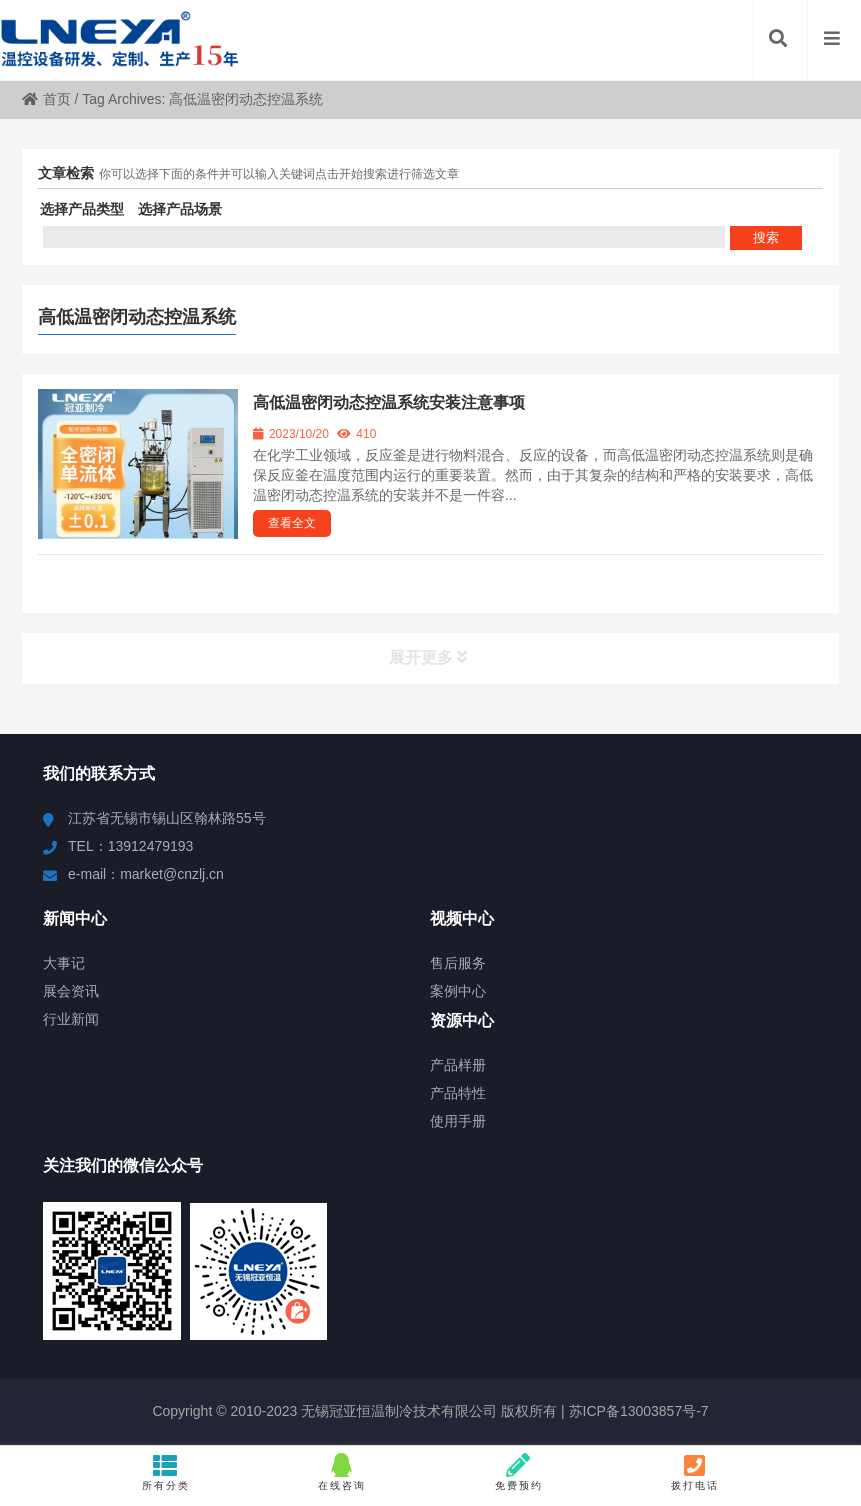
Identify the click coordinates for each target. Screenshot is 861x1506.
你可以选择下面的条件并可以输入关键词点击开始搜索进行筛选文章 (279, 174)
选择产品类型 (82, 209)
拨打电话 (695, 1472)
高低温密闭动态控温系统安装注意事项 (389, 402)
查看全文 (292, 523)
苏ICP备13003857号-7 (637, 1411)
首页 (46, 99)
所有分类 (165, 1472)
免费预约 (519, 1472)
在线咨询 (342, 1472)
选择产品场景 (180, 209)
